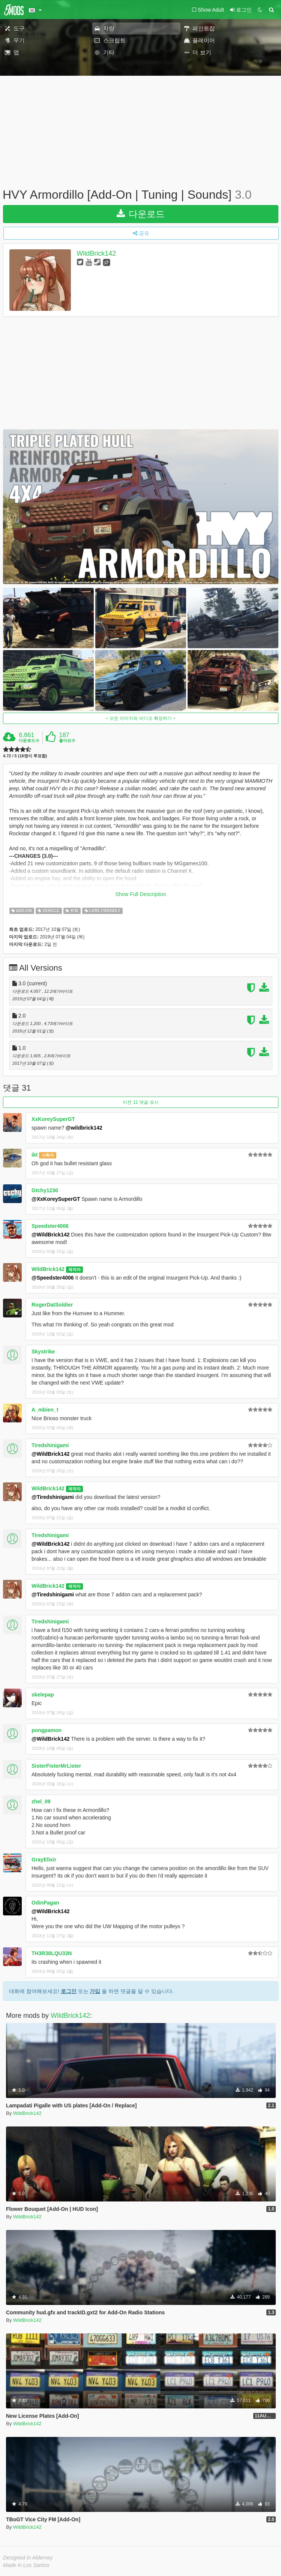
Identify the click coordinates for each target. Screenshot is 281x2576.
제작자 (74, 1269)
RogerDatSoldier (52, 1305)
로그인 (69, 1991)
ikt (35, 1155)
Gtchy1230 (45, 1190)
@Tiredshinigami (53, 1497)
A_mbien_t (45, 1410)
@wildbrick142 (84, 1128)
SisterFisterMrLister (56, 1766)
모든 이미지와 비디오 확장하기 (140, 718)
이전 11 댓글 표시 (140, 1102)
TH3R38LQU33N (52, 1953)
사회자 (48, 1155)
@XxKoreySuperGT (56, 1199)
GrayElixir (44, 1860)
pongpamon (47, 1730)
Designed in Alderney (28, 2558)
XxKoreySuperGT (53, 1119)
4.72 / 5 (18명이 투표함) (25, 756)
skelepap (43, 1695)
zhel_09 (41, 1801)
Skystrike (43, 1352)
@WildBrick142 (50, 1235)
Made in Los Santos (26, 2565)
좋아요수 (67, 740)
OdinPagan (45, 1903)
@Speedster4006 (53, 1278)
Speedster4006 (50, 1226)
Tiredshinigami (50, 1445)
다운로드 (141, 214)
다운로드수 (29, 740)
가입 (95, 1991)
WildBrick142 (96, 253)
